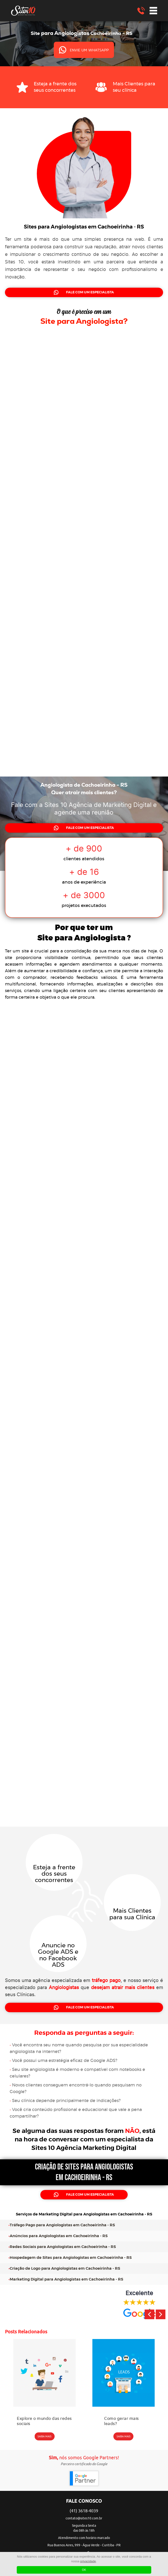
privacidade (88, 2561)
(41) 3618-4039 (84, 2511)
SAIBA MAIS (44, 2436)
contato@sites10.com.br (84, 2518)
